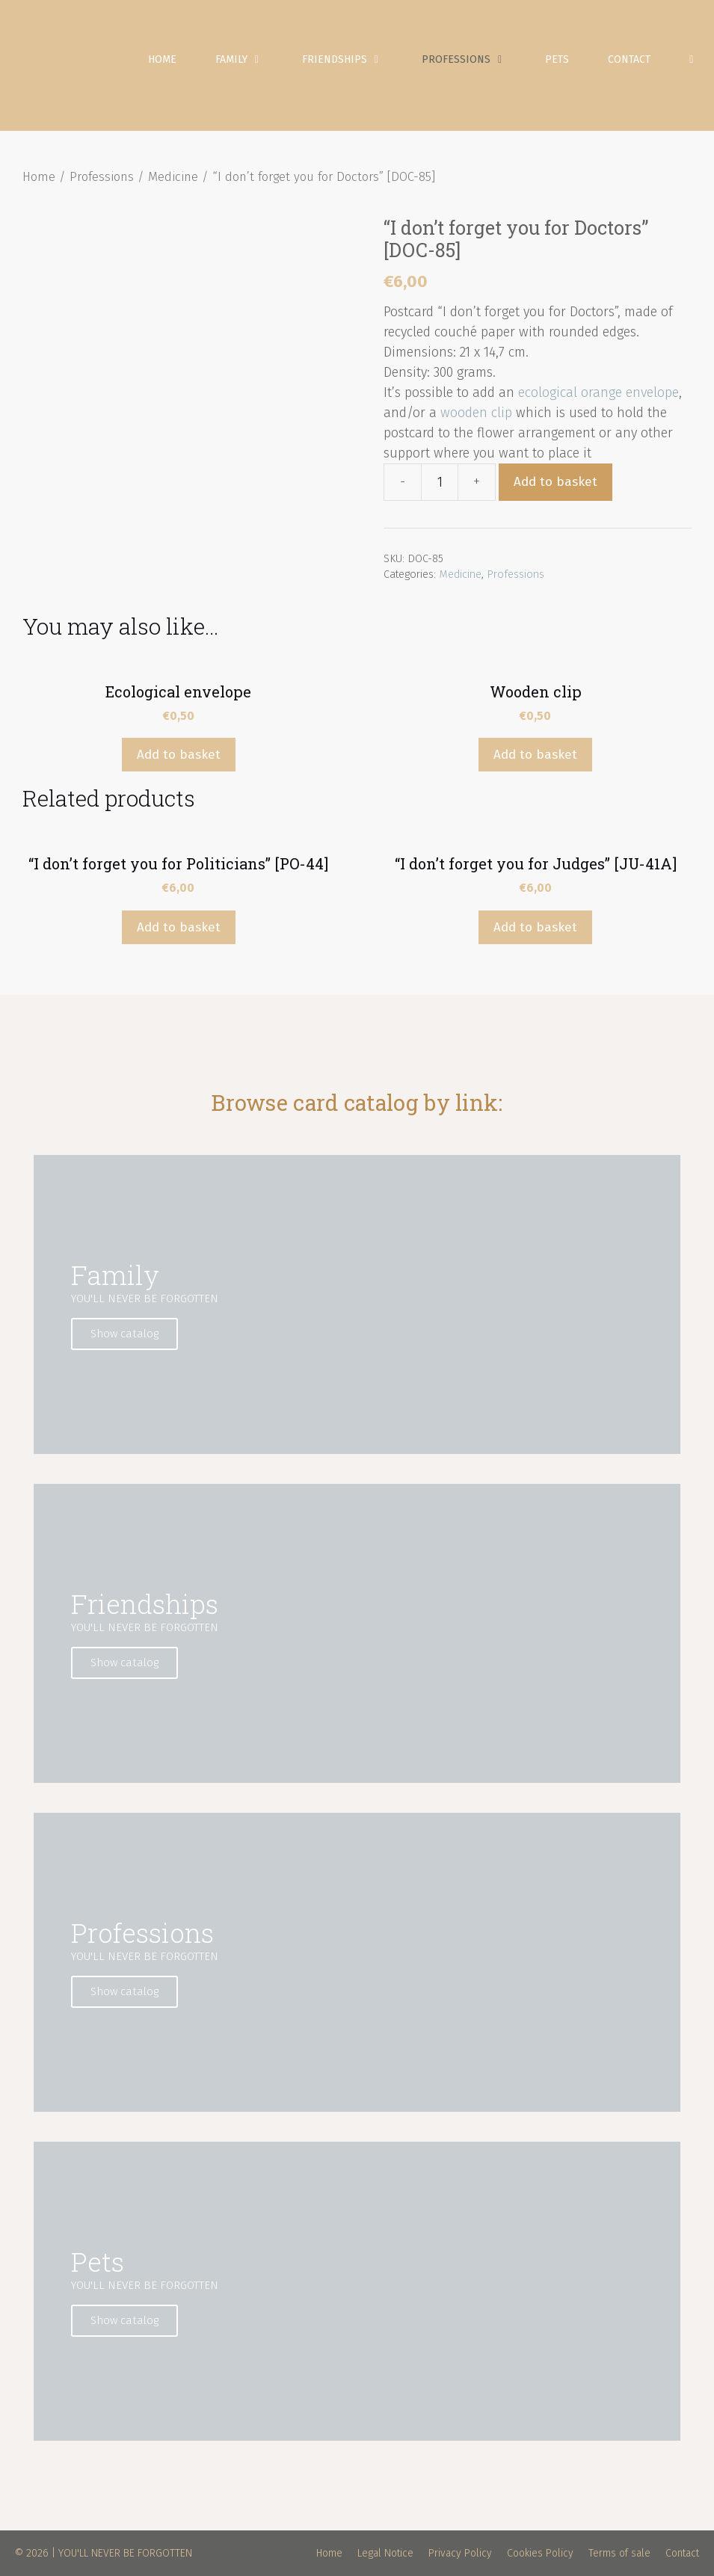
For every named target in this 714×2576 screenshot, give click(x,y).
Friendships (352, 60)
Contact (629, 59)
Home (162, 59)
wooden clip (476, 412)
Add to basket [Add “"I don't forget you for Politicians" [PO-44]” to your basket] (179, 927)
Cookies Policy (540, 2553)
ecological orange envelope (598, 392)
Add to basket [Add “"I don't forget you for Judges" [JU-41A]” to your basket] (535, 927)
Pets (557, 59)
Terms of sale (619, 2553)
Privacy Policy (460, 2553)
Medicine (173, 177)
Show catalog (124, 1333)
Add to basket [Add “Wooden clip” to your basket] (535, 754)
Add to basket (555, 482)
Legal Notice (385, 2553)
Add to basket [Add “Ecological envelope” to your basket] (179, 754)
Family (249, 60)
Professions (474, 60)
